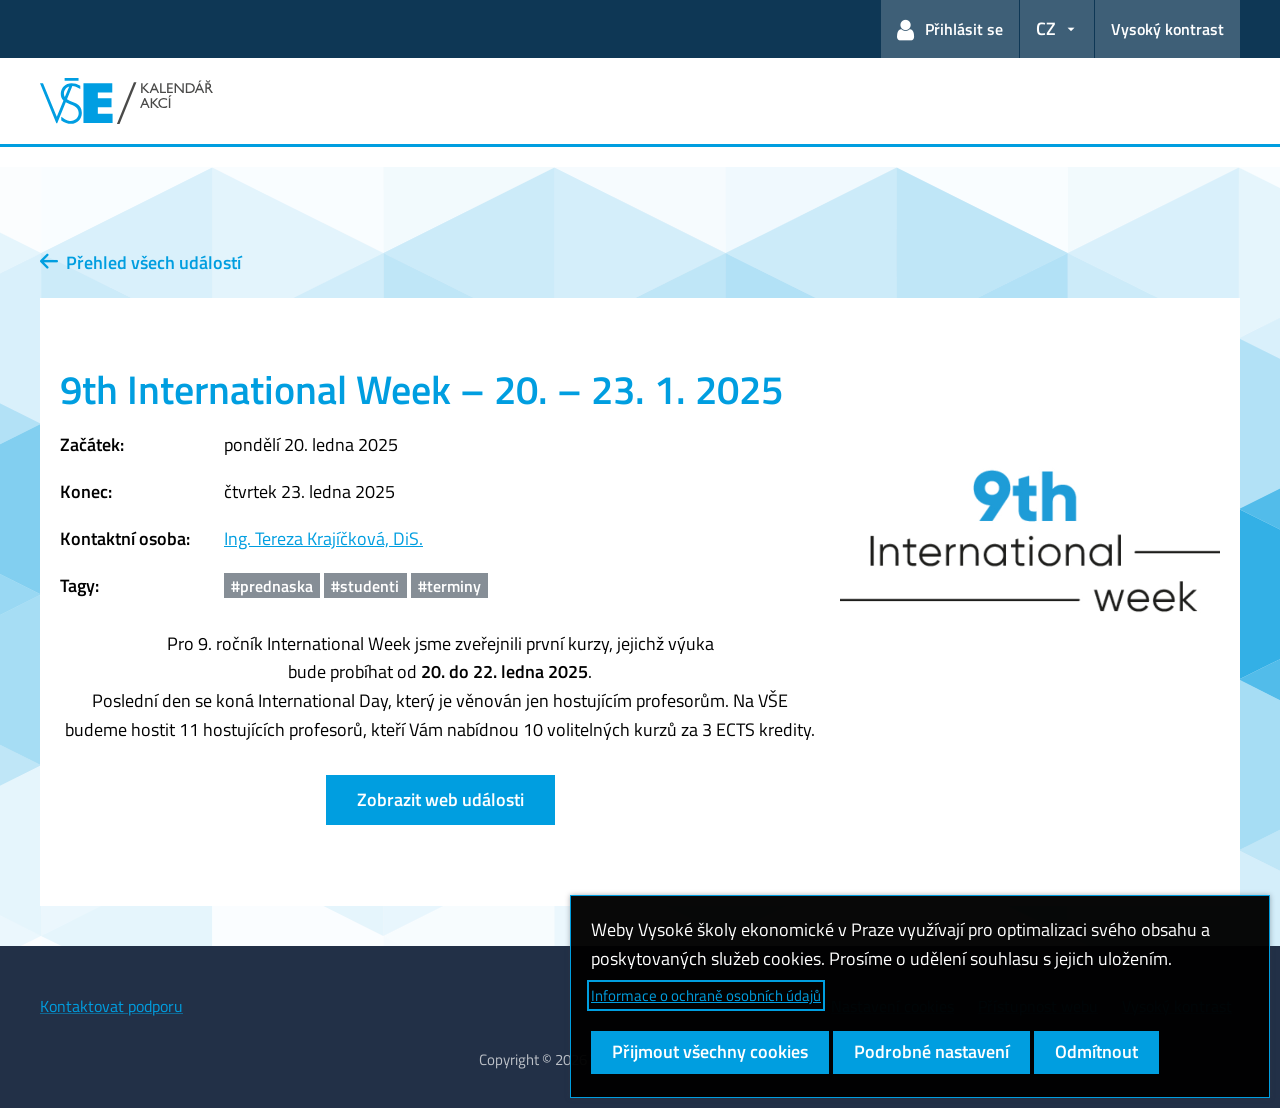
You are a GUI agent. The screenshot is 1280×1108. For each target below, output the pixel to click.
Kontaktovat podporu (111, 1006)
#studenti (365, 586)
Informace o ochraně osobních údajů (706, 995)
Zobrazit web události (440, 799)
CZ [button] (1046, 28)
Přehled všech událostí (140, 262)
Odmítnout (1096, 1051)
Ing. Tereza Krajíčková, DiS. (323, 538)
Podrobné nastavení (931, 1051)
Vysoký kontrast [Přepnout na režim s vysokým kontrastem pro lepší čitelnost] (1167, 29)
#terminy (449, 586)
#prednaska (272, 586)
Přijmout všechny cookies (710, 1051)
